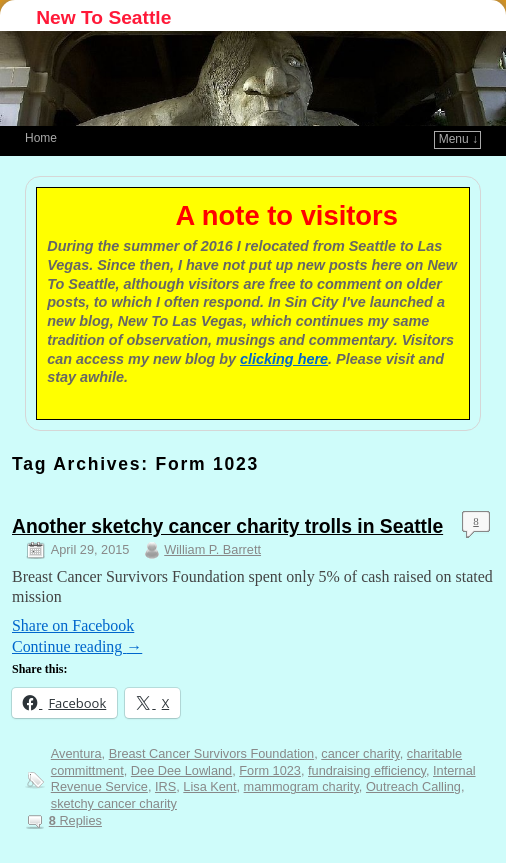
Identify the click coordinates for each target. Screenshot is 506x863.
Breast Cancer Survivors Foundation (212, 753)
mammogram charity (301, 786)
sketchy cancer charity (114, 803)
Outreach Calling (413, 786)
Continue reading (77, 646)
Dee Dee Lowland (181, 770)
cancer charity (360, 753)
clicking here (284, 359)
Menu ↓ (458, 139)
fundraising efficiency (367, 770)
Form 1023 (270, 770)
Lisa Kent (209, 786)
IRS (165, 786)
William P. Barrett (212, 549)
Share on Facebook (73, 625)
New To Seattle (103, 17)
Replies (75, 820)
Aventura (76, 753)
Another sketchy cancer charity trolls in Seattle (227, 526)
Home (41, 138)
